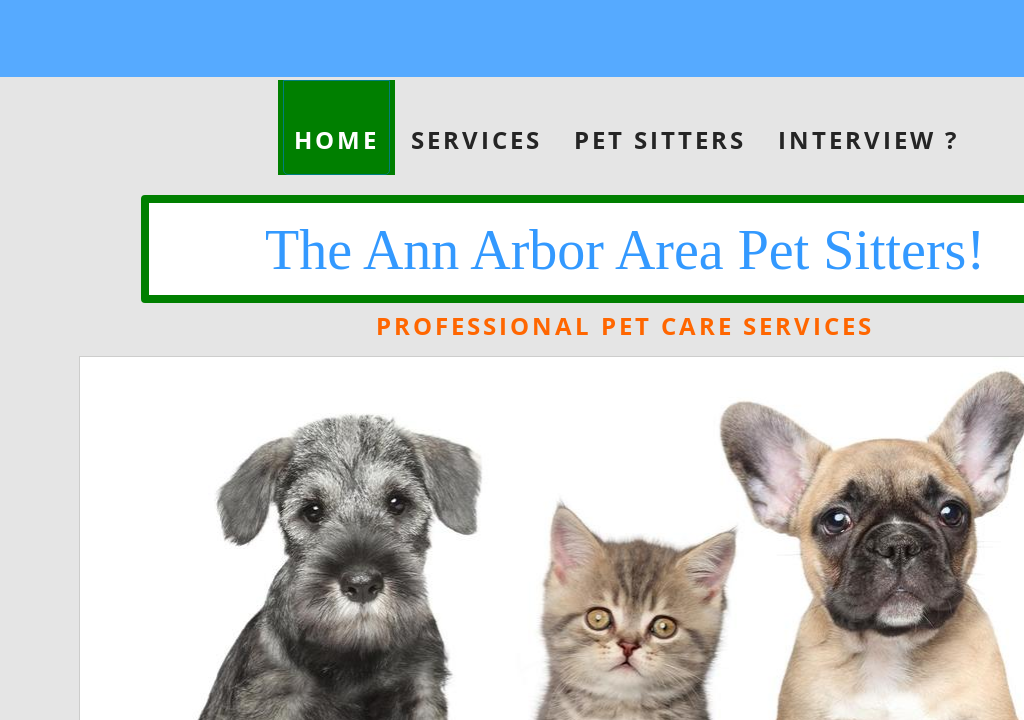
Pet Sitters (660, 139)
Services (476, 139)
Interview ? (868, 139)
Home (336, 139)
